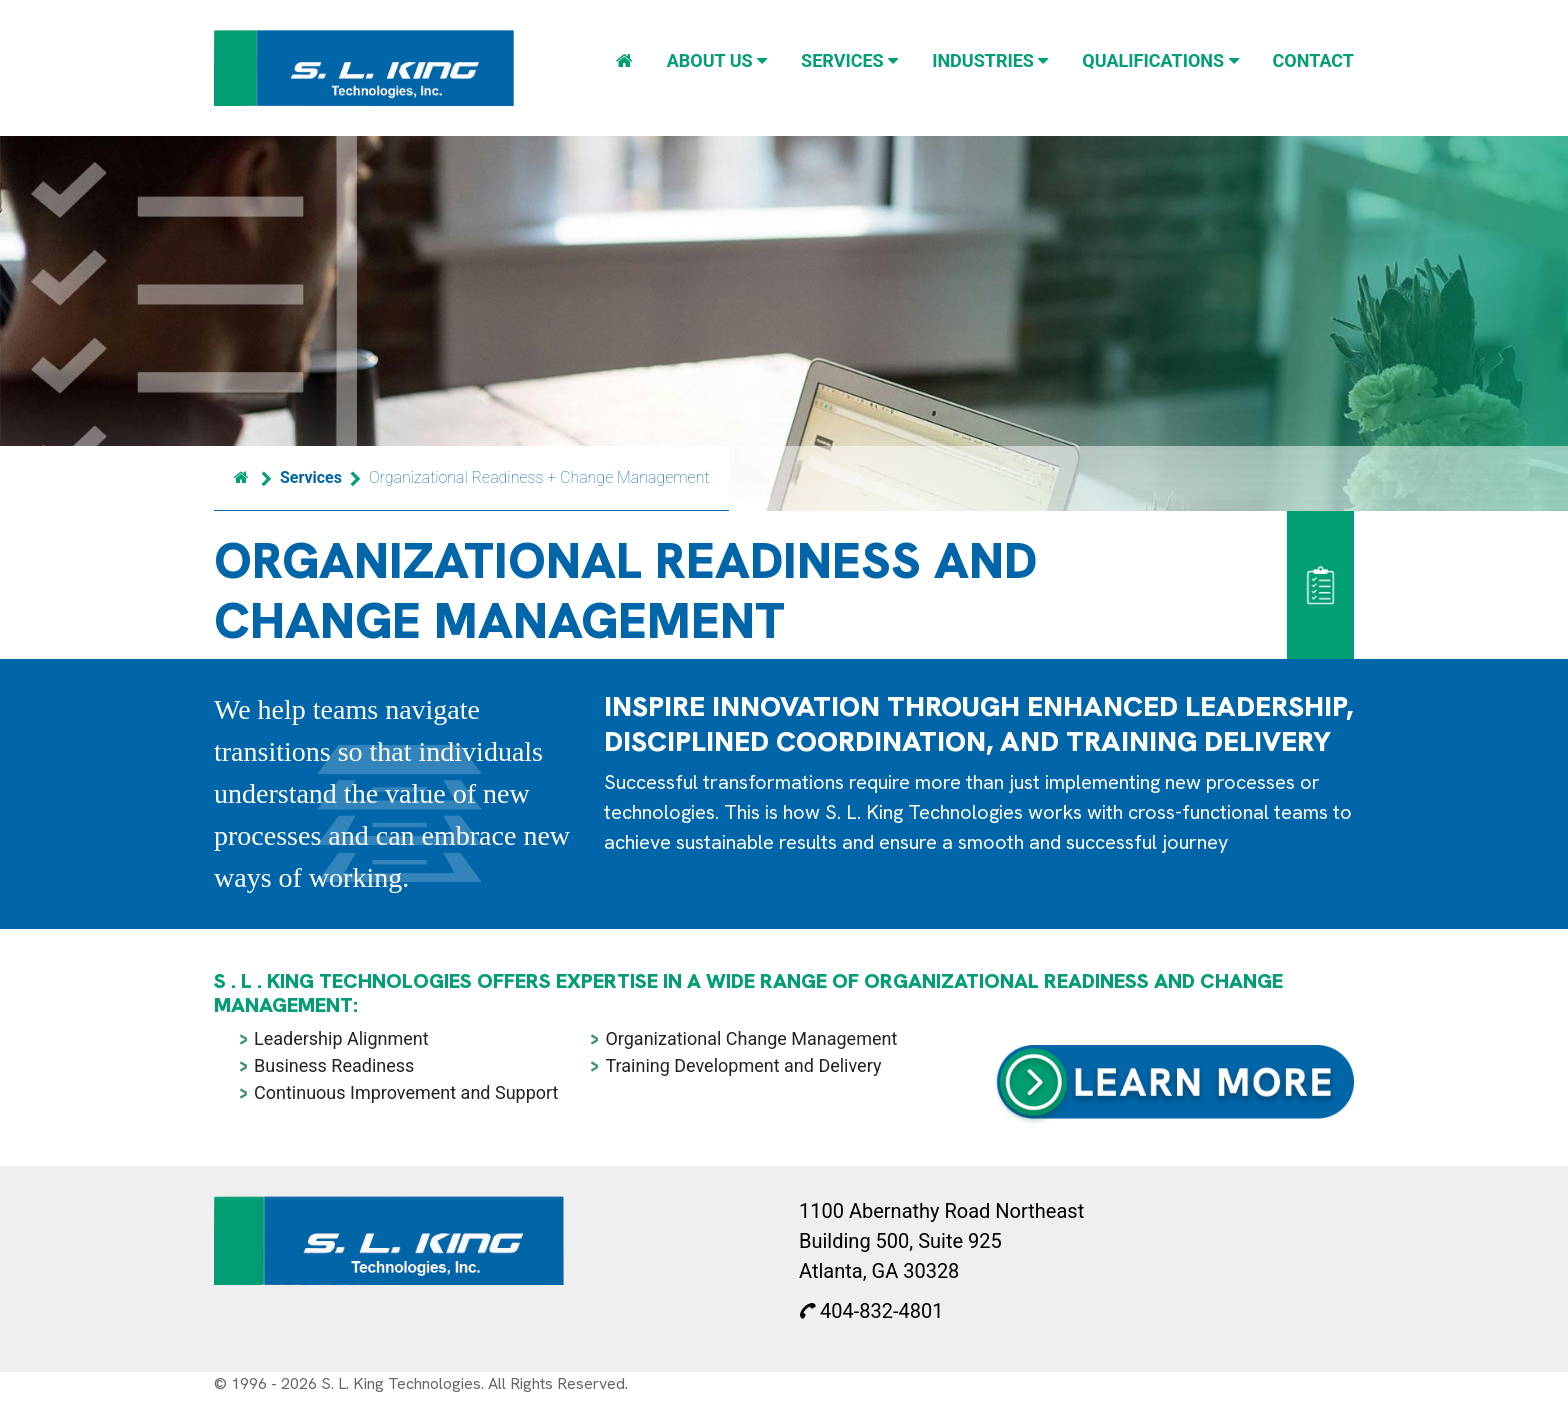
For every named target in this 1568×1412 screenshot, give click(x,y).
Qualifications (1160, 60)
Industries (990, 60)
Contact (1313, 60)
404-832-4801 (871, 1311)
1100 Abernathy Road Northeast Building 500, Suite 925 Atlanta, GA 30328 (941, 1241)
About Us (717, 60)
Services (849, 60)
